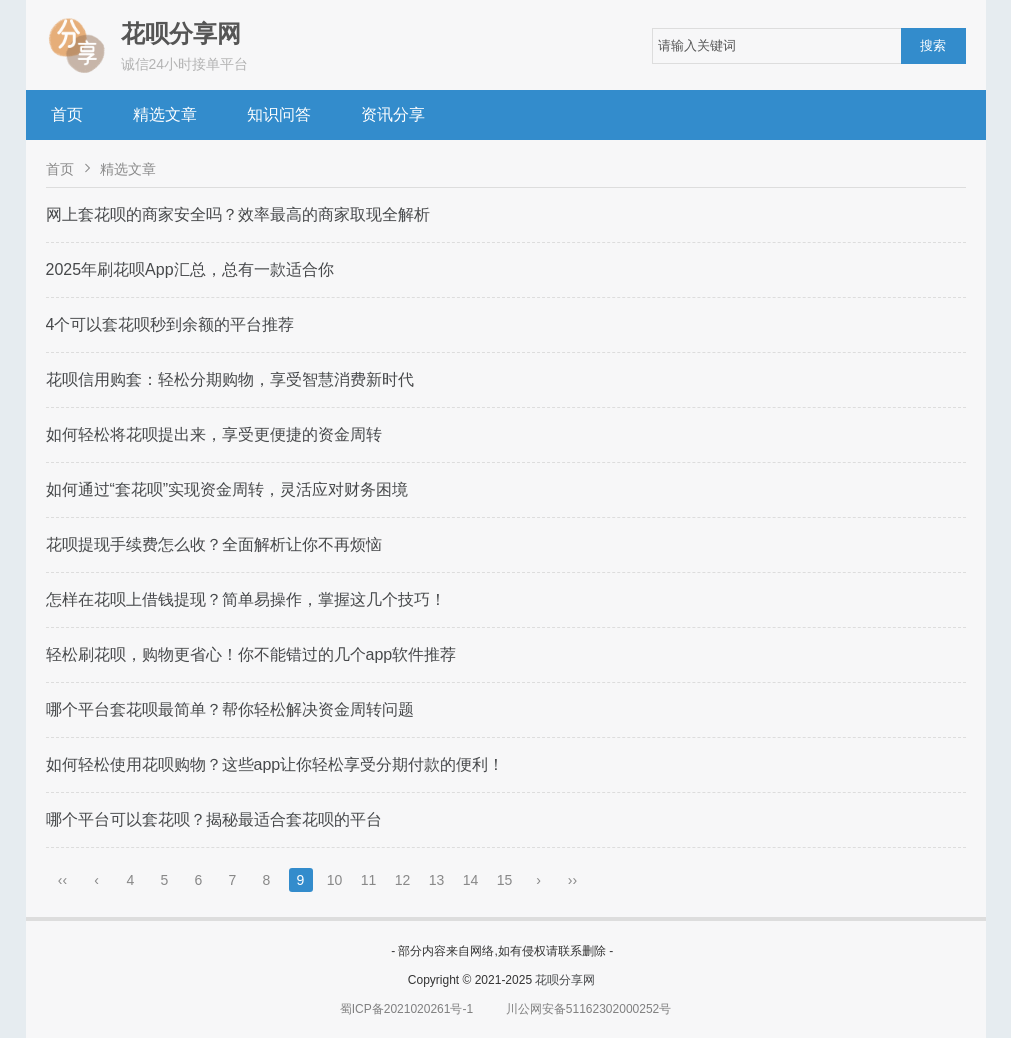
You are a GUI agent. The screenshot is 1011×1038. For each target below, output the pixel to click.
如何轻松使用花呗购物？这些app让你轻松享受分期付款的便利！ (275, 764)
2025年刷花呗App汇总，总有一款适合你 (190, 269)
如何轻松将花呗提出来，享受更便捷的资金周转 (214, 434)
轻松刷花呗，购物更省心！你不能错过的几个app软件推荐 (251, 654)
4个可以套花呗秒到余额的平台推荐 (170, 324)
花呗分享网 (565, 980)
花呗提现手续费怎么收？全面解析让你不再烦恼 (214, 544)
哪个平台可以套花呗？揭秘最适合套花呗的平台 (214, 819)
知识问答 (279, 114)
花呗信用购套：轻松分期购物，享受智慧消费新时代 (230, 379)
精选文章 (165, 114)
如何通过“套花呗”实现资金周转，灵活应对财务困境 (227, 489)
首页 (67, 114)
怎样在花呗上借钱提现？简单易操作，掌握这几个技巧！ (246, 599)
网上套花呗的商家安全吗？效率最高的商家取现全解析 (238, 214)
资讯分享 (393, 114)
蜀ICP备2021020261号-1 (406, 1009)
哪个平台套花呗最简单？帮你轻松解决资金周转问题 (230, 709)
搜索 (933, 45)
